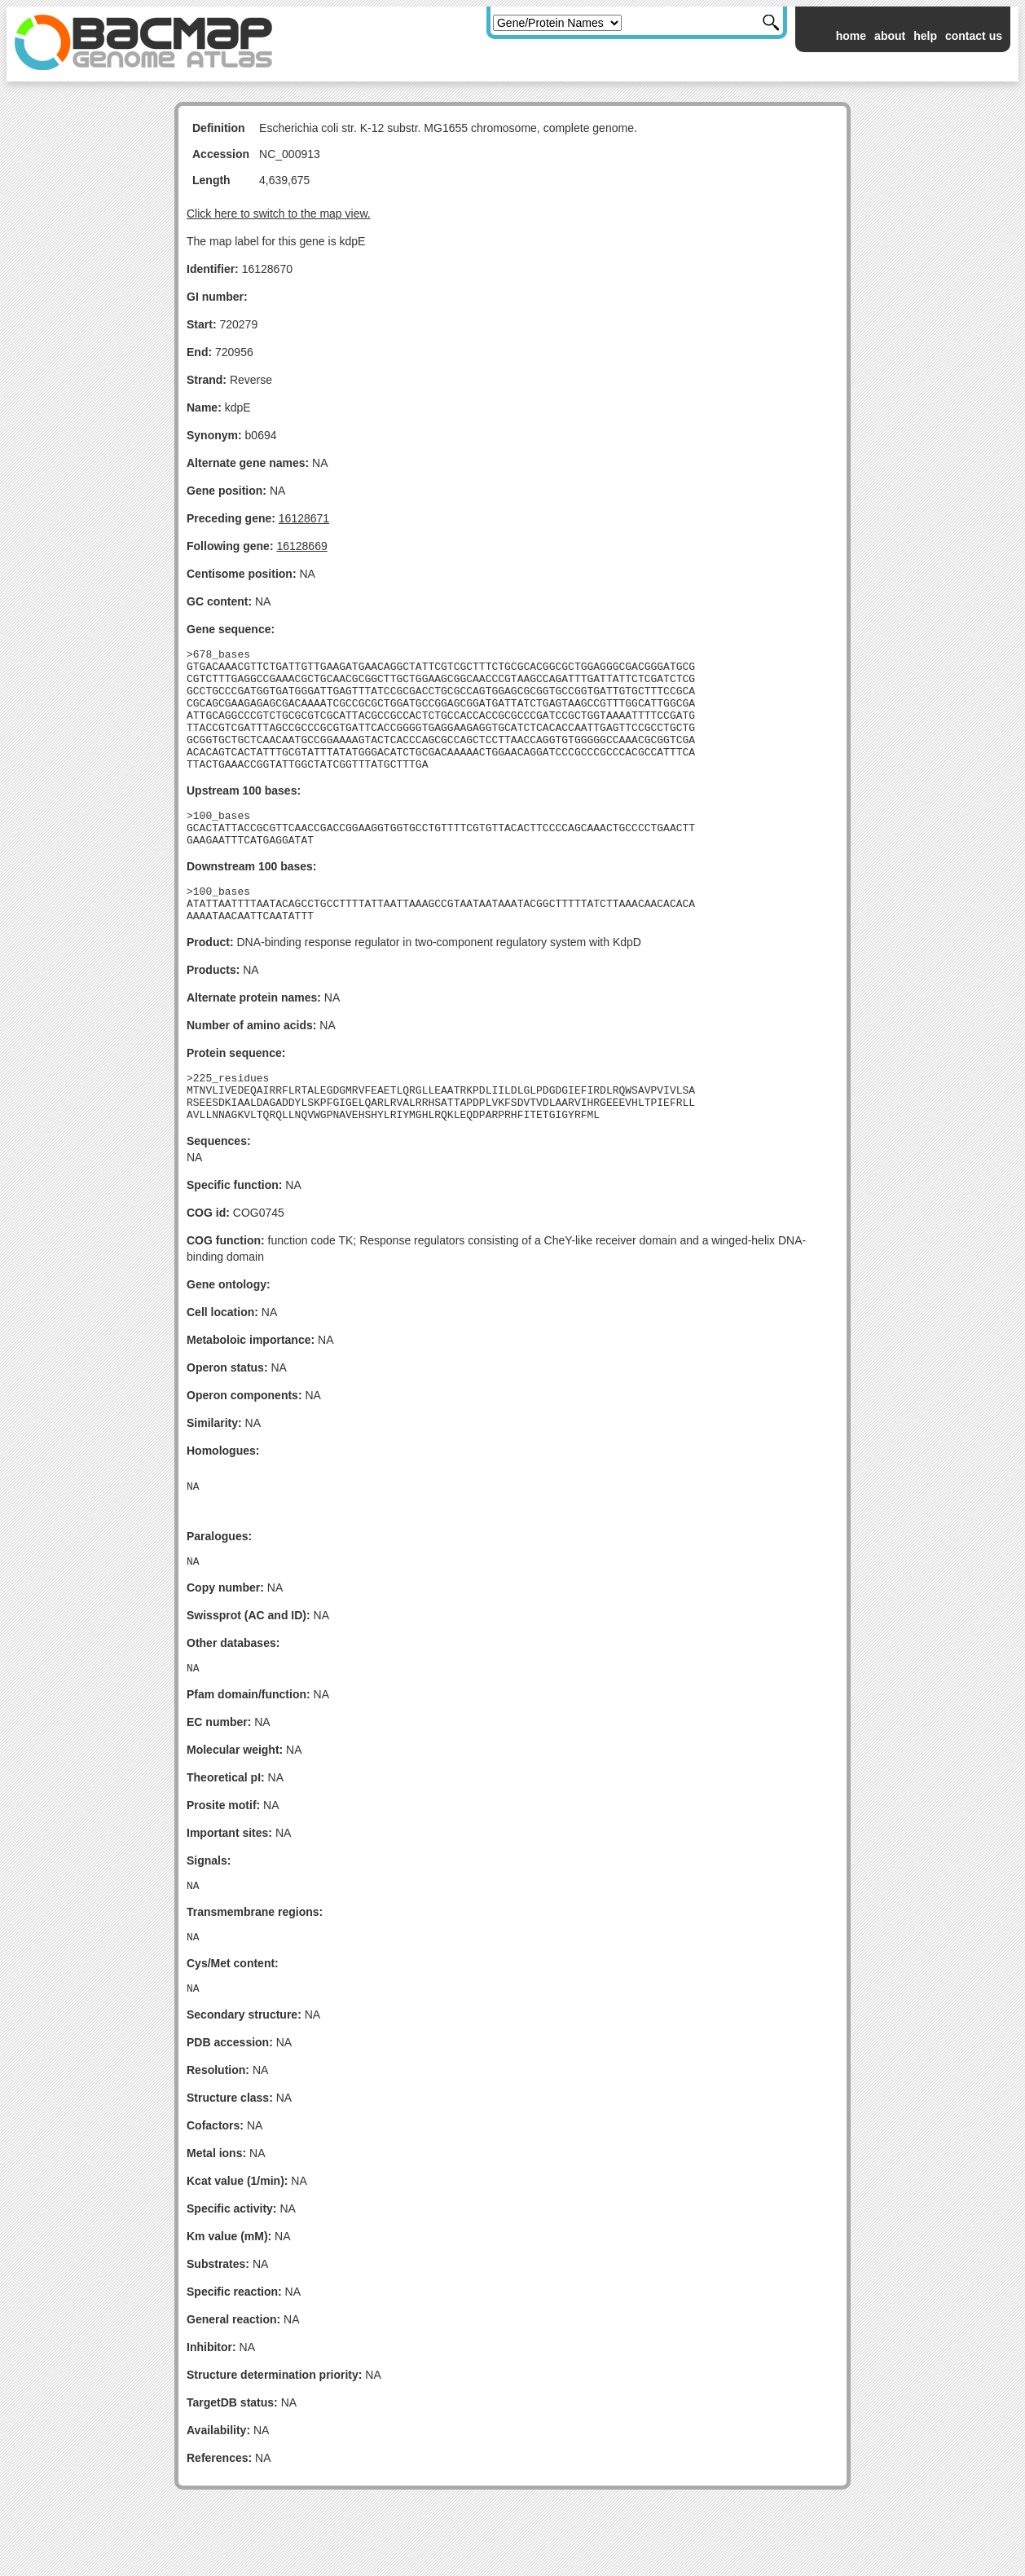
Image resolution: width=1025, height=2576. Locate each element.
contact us (973, 35)
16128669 (301, 546)
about (889, 35)
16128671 (304, 518)
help (925, 35)
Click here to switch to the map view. (279, 213)
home (851, 35)
